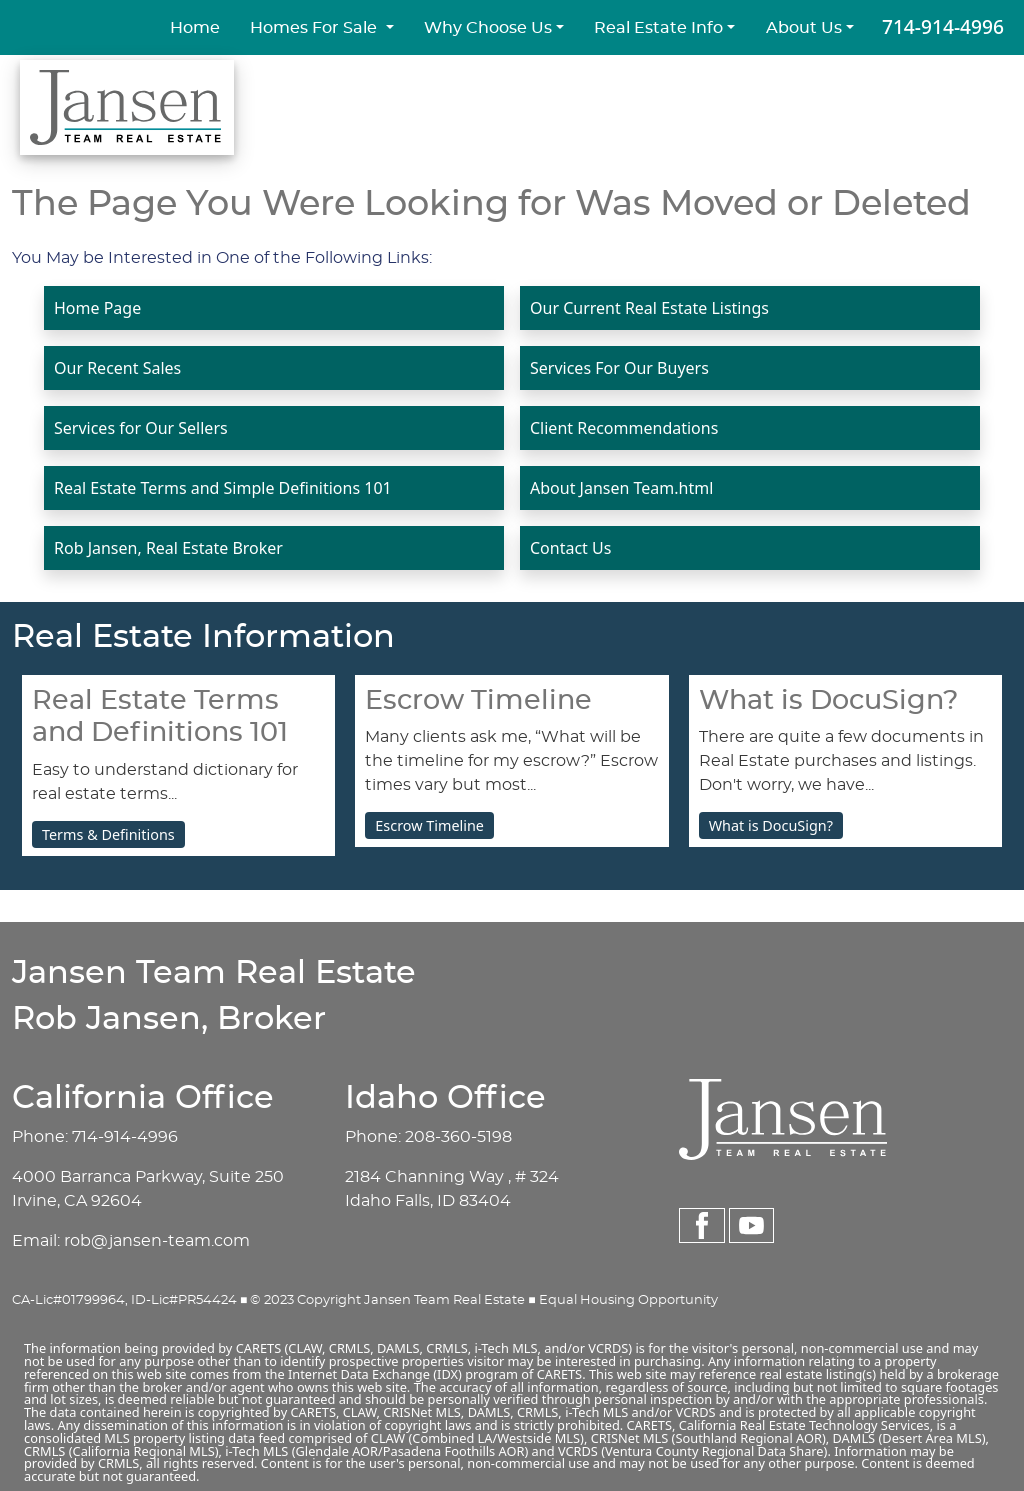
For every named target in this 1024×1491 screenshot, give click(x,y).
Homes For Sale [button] (315, 28)
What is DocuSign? (771, 825)
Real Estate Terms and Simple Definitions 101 (223, 488)
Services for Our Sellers (141, 428)
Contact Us (570, 548)
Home (195, 28)
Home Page (97, 308)
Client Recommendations (624, 428)
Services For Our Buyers (619, 368)
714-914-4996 (943, 26)
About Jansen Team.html (621, 488)
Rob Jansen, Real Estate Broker (168, 548)
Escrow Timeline (429, 825)
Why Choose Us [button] (488, 28)
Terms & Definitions (108, 834)
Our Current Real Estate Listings (649, 308)
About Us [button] (804, 28)
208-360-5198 (458, 1137)
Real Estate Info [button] (658, 28)
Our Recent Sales (117, 368)
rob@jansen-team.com (157, 1241)
